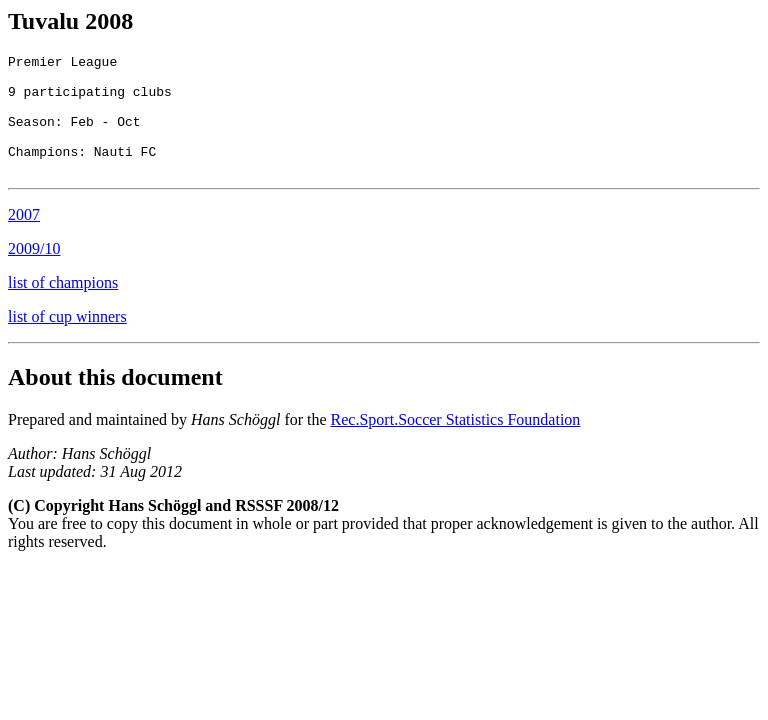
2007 (24, 238)
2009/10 (34, 272)
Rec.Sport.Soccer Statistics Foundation (456, 443)
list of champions (63, 306)
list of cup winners (67, 340)
